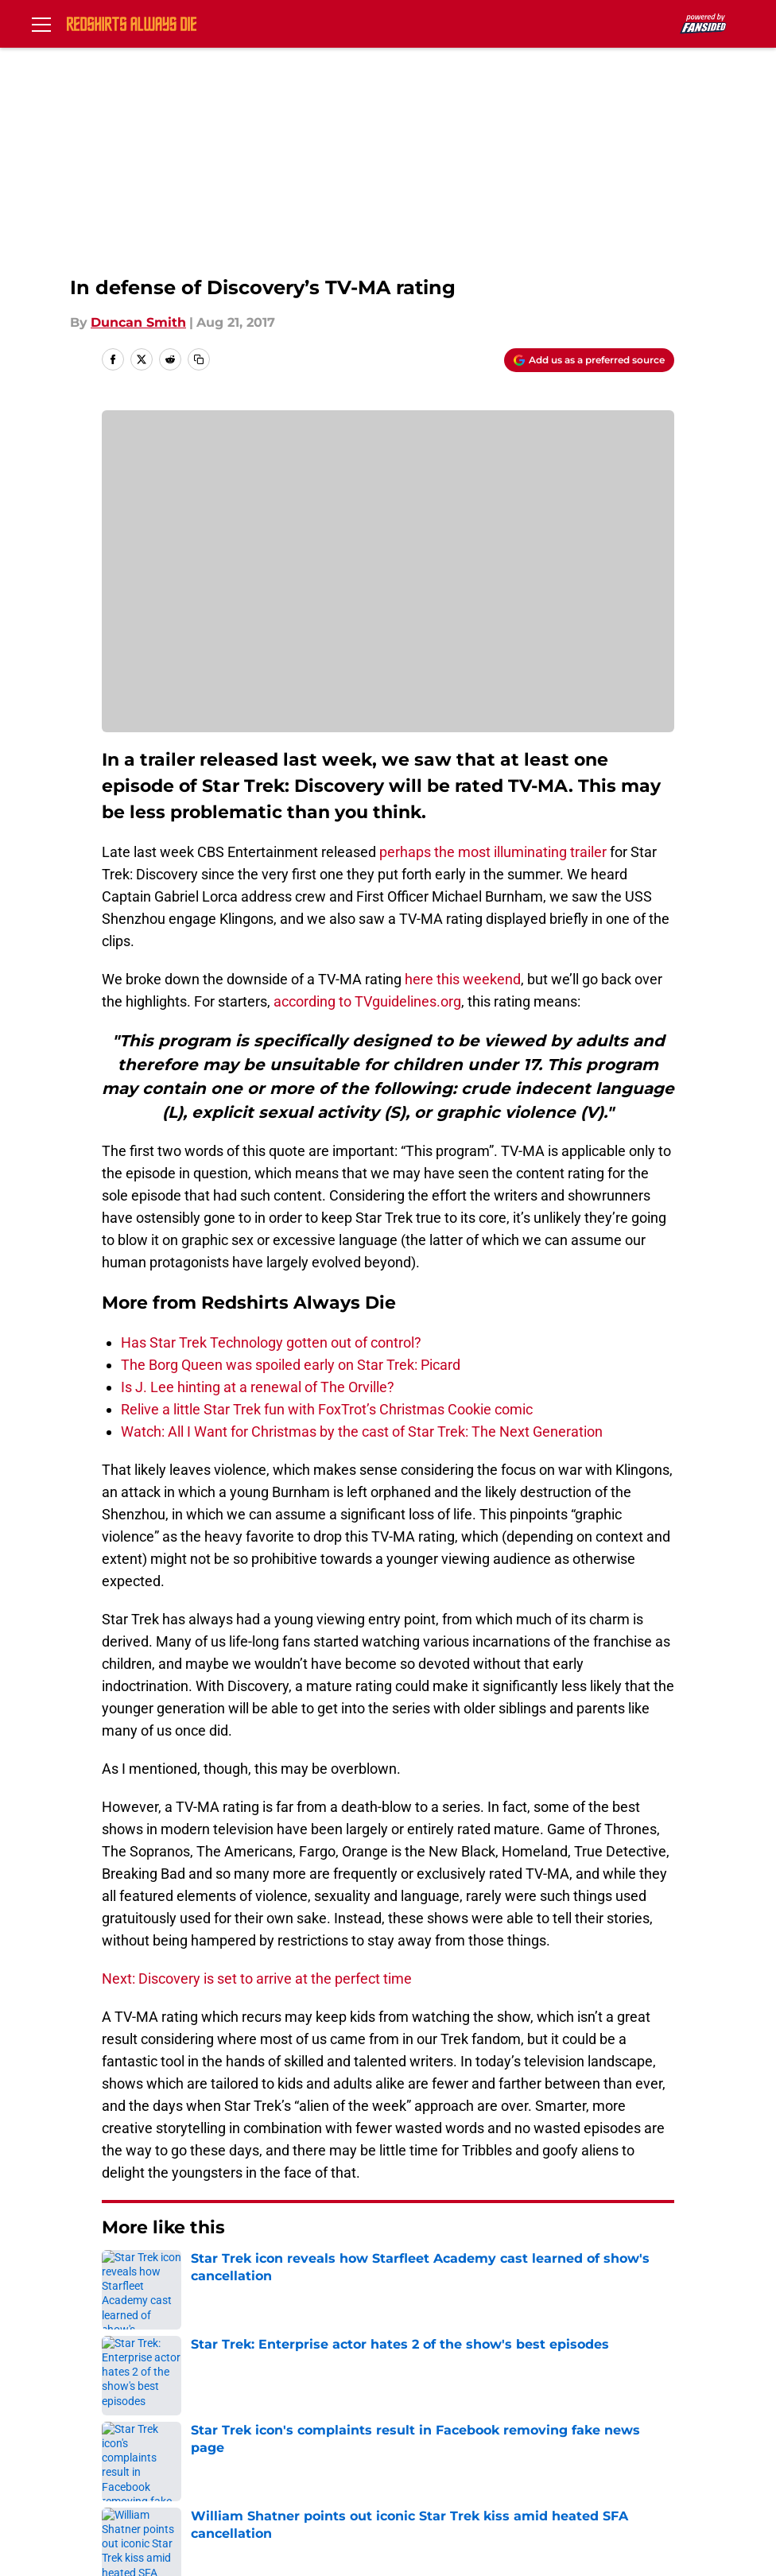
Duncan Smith (138, 322)
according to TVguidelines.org (367, 1001)
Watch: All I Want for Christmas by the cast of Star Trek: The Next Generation (362, 1431)
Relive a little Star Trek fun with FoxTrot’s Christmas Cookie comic (327, 1409)
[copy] (199, 359)
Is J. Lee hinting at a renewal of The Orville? (257, 1387)
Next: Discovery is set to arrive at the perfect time (257, 1978)
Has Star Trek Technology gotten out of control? (271, 1342)
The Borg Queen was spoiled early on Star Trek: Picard (290, 1364)
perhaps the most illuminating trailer (493, 852)
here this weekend (463, 979)
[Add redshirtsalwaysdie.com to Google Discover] (589, 360)
